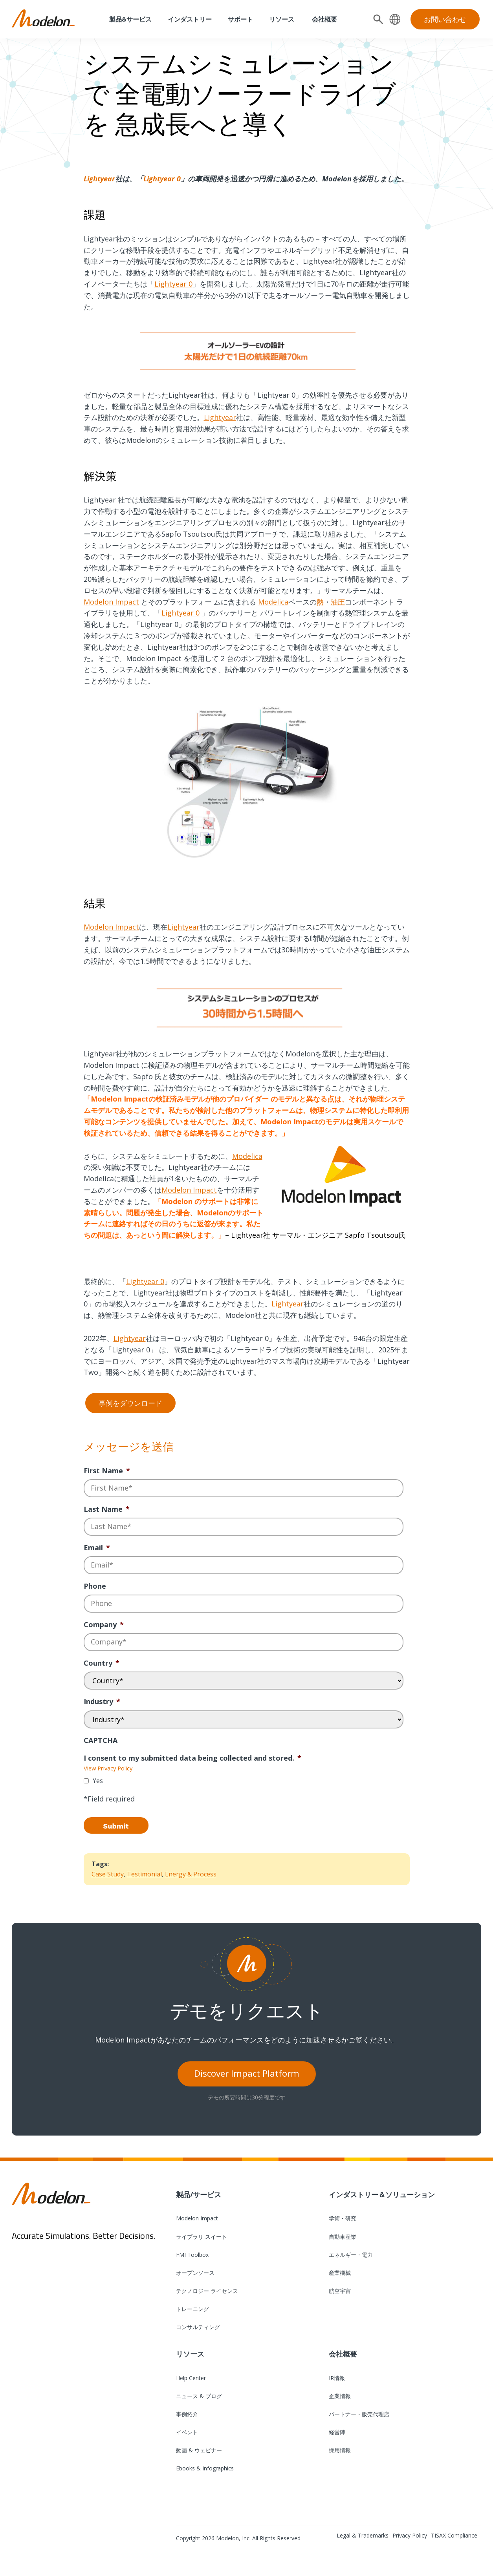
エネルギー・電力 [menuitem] (351, 2254)
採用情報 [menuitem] (340, 2450)
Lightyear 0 (162, 178)
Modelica (273, 602)
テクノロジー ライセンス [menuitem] (207, 2291)
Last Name (107, 1509)
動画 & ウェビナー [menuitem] (199, 2450)
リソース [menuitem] (281, 19)
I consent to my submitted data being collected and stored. (192, 1758)
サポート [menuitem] (240, 19)
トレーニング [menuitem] (192, 2309)
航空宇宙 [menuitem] (340, 2291)
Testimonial (144, 1874)
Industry (102, 1701)
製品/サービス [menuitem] (198, 2194)
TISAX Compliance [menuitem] (454, 2535)
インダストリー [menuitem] (190, 19)
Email (97, 1547)
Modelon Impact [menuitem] (197, 2218)
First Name (107, 1470)
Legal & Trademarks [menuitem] (363, 2535)
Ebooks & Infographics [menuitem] (205, 2468)
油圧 (338, 602)
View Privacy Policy (108, 1768)
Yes (98, 1780)
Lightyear (99, 178)
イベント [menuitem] (187, 2432)
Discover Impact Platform (246, 2073)
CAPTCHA (100, 1740)
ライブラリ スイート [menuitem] (201, 2236)
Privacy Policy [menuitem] (409, 2535)
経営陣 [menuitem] (337, 2432)
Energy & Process (190, 1874)
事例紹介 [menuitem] (187, 2414)
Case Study (108, 1874)
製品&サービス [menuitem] (130, 19)
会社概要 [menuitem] (323, 19)
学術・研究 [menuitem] (342, 2218)
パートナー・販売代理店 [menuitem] (359, 2414)
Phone (95, 1586)
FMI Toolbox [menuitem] (192, 2254)
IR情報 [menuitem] (337, 2378)
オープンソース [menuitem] (195, 2272)
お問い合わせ (445, 19)
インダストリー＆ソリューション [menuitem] (382, 2194)
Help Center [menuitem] (191, 2378)
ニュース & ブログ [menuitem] (199, 2396)
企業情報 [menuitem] (340, 2396)
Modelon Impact (111, 602)
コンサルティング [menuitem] (198, 2327)
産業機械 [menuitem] (340, 2272)
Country (101, 1663)
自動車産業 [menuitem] (342, 2236)
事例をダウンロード (130, 1403)
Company (104, 1624)
